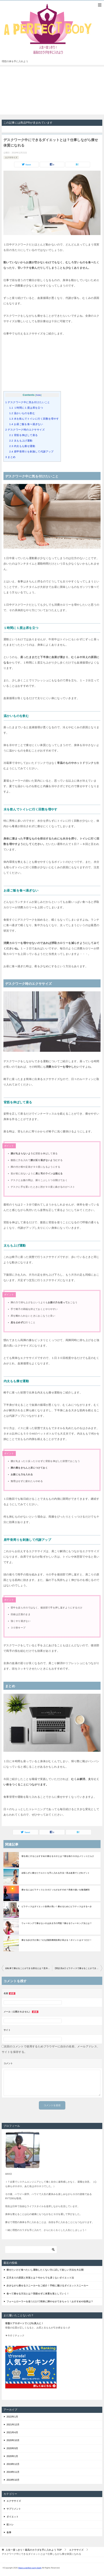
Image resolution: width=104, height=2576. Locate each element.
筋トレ (10, 2524)
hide (38, 395)
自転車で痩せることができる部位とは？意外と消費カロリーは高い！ (28, 1968)
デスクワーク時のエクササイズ (25, 429)
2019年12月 (13, 2464)
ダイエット (13, 2516)
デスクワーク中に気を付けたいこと (27, 402)
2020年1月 (12, 2456)
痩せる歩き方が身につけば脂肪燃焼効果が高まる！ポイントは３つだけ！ (56, 1940)
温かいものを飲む (22, 413)
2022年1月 (12, 2416)
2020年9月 (12, 2448)
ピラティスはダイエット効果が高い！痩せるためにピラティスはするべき (56, 1906)
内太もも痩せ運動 (22, 446)
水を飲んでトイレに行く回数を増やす (34, 418)
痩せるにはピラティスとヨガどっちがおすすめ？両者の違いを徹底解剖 (55, 1890)
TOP (34, 2549)
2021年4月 (12, 2432)
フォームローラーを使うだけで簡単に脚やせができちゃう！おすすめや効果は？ (50, 2301)
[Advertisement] (52, 91)
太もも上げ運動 (20, 440)
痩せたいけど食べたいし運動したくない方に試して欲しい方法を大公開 (45, 2269)
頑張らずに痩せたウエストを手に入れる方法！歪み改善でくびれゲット (55, 1873)
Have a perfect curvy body (29, 2568)
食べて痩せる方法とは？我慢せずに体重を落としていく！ (38, 2293)
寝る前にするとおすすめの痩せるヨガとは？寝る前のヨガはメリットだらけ (57, 1856)
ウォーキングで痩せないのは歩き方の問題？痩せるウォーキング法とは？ (56, 1923)
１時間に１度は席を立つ (26, 407)
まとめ (10, 457)
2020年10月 (13, 2440)
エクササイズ (11, 157)
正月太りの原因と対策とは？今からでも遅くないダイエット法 (40, 2277)
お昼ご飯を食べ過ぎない (26, 424)
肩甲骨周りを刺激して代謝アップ (31, 451)
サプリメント (14, 2508)
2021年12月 (13, 2424)
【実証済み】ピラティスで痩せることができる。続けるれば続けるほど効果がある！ (78, 1968)
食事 (9, 2532)
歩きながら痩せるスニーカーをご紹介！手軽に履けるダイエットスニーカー (47, 2285)
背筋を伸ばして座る (23, 435)
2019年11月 (13, 2472)
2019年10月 (13, 2479)
